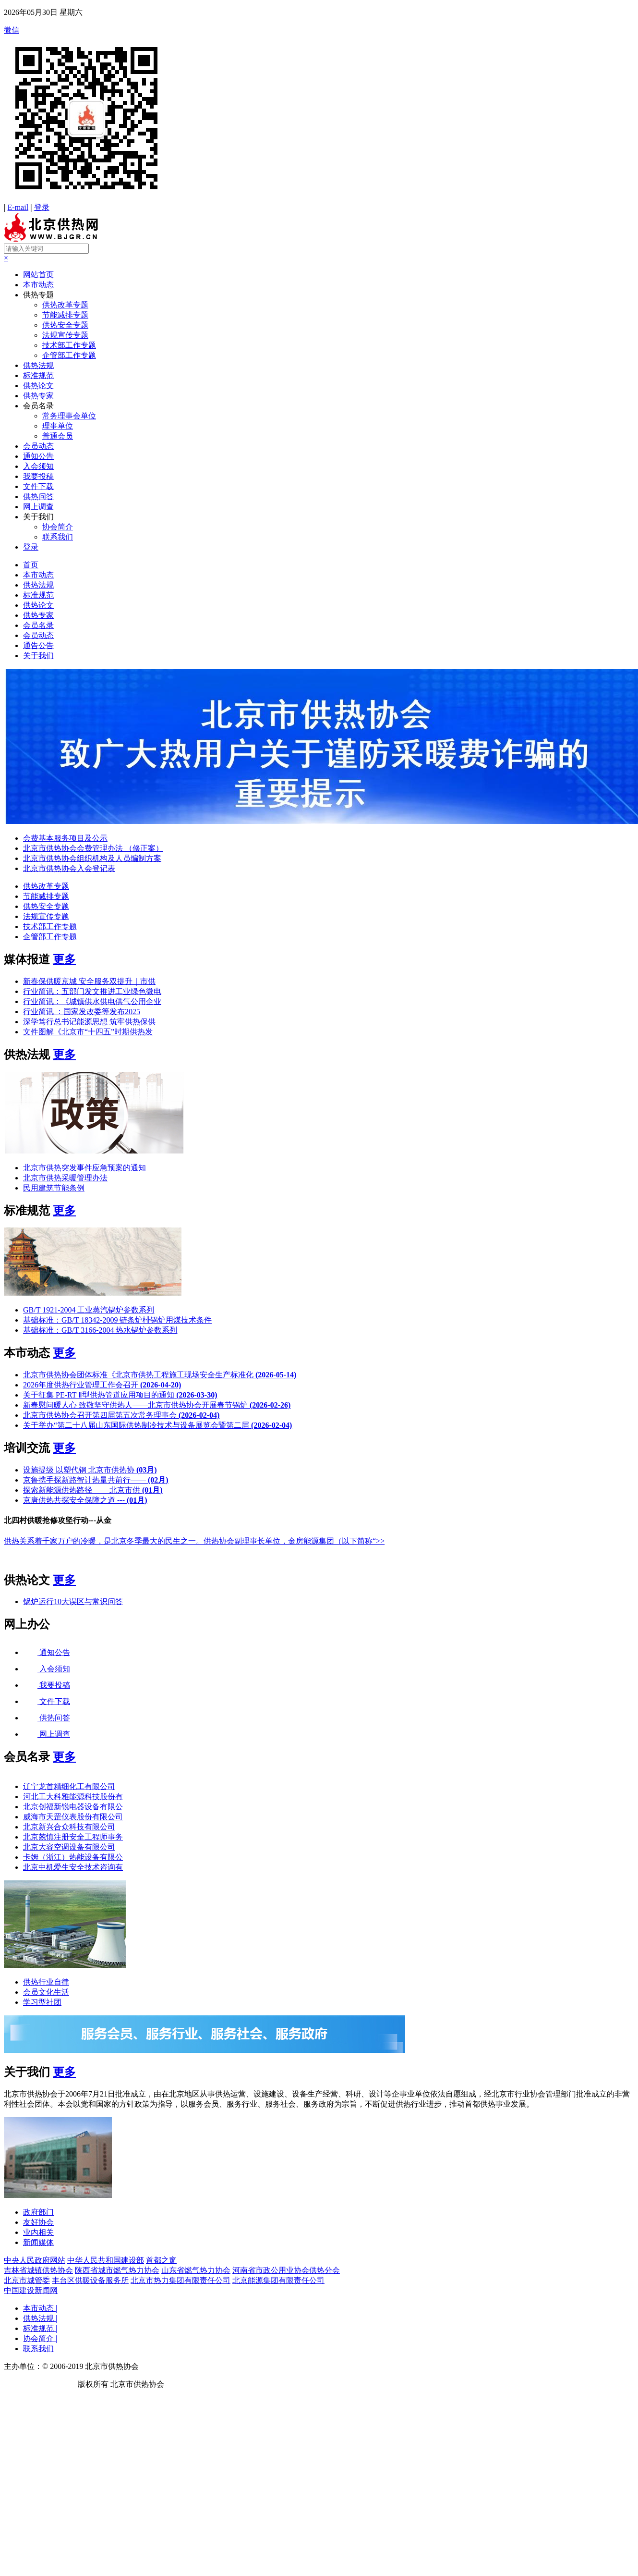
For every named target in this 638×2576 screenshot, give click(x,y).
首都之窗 (161, 2260)
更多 (64, 959)
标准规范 (38, 375)
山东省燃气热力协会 (195, 2270)
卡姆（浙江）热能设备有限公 (73, 1857)
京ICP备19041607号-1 (40, 2384)
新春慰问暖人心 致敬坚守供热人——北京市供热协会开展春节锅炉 (156, 1405)
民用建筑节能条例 (53, 1188)
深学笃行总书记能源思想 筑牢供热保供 (89, 1022)
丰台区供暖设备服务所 (90, 2280)
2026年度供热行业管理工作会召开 (102, 1385)
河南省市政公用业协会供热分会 (286, 2270)
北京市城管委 (27, 2280)
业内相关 (38, 2232)
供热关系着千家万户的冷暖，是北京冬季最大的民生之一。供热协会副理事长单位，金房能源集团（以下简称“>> (194, 1541)
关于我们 (38, 517)
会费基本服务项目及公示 (65, 838)
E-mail (18, 207)
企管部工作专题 (69, 355)
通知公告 (38, 456)
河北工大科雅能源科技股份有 (73, 1796)
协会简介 (57, 527)
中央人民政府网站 (34, 2260)
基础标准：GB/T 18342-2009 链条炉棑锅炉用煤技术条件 (117, 1320)
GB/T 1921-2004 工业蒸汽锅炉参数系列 (88, 1310)
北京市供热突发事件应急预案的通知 (84, 1168)
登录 (41, 207)
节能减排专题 (65, 315)
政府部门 (38, 2212)
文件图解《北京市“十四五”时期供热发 (88, 1032)
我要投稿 (38, 476)
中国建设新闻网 (31, 2290)
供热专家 (38, 396)
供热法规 (38, 365)
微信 (319, 114)
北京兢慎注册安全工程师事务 (73, 1837)
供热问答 (38, 496)
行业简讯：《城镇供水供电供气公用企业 (92, 1001)
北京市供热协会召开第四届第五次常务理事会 (121, 1415)
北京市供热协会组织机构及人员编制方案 (92, 858)
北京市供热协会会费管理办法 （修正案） (93, 848)
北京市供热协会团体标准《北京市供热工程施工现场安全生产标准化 (159, 1375)
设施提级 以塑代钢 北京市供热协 (90, 1470)
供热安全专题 (65, 325)
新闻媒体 (38, 2242)
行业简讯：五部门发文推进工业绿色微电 (92, 991)
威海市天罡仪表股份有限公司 (73, 1817)
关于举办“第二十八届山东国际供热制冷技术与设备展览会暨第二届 (157, 1425)
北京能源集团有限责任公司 (278, 2280)
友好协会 (38, 2222)
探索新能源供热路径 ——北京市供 (93, 1490)
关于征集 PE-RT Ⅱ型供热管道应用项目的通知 (120, 1395)
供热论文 (38, 385)
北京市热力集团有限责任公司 (180, 2280)
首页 (30, 565)
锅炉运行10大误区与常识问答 (73, 1601)
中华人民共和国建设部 (105, 2260)
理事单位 (57, 426)
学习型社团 (42, 2002)
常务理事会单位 (69, 416)
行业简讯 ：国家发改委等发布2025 (81, 1011)
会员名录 (38, 406)
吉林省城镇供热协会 (38, 2270)
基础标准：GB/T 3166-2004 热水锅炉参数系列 (100, 1330)
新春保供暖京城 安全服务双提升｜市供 (89, 981)
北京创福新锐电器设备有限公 (73, 1807)
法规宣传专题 (65, 335)
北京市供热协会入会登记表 (69, 868)
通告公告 (38, 645)
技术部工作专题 (69, 345)
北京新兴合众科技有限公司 (69, 1827)
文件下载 (38, 486)
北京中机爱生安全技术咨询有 (73, 1867)
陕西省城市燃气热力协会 (117, 2270)
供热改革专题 (65, 305)
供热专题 (38, 295)
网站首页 (38, 274)
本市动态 (38, 285)
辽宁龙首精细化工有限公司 (69, 1786)
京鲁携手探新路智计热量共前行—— (96, 1480)
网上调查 (38, 507)
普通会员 (57, 436)
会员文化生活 (46, 1992)
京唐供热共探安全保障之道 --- (85, 1500)
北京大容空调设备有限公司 (69, 1847)
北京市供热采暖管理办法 (65, 1178)
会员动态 (38, 446)
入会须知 (38, 466)
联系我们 (57, 537)
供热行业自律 (46, 1982)
